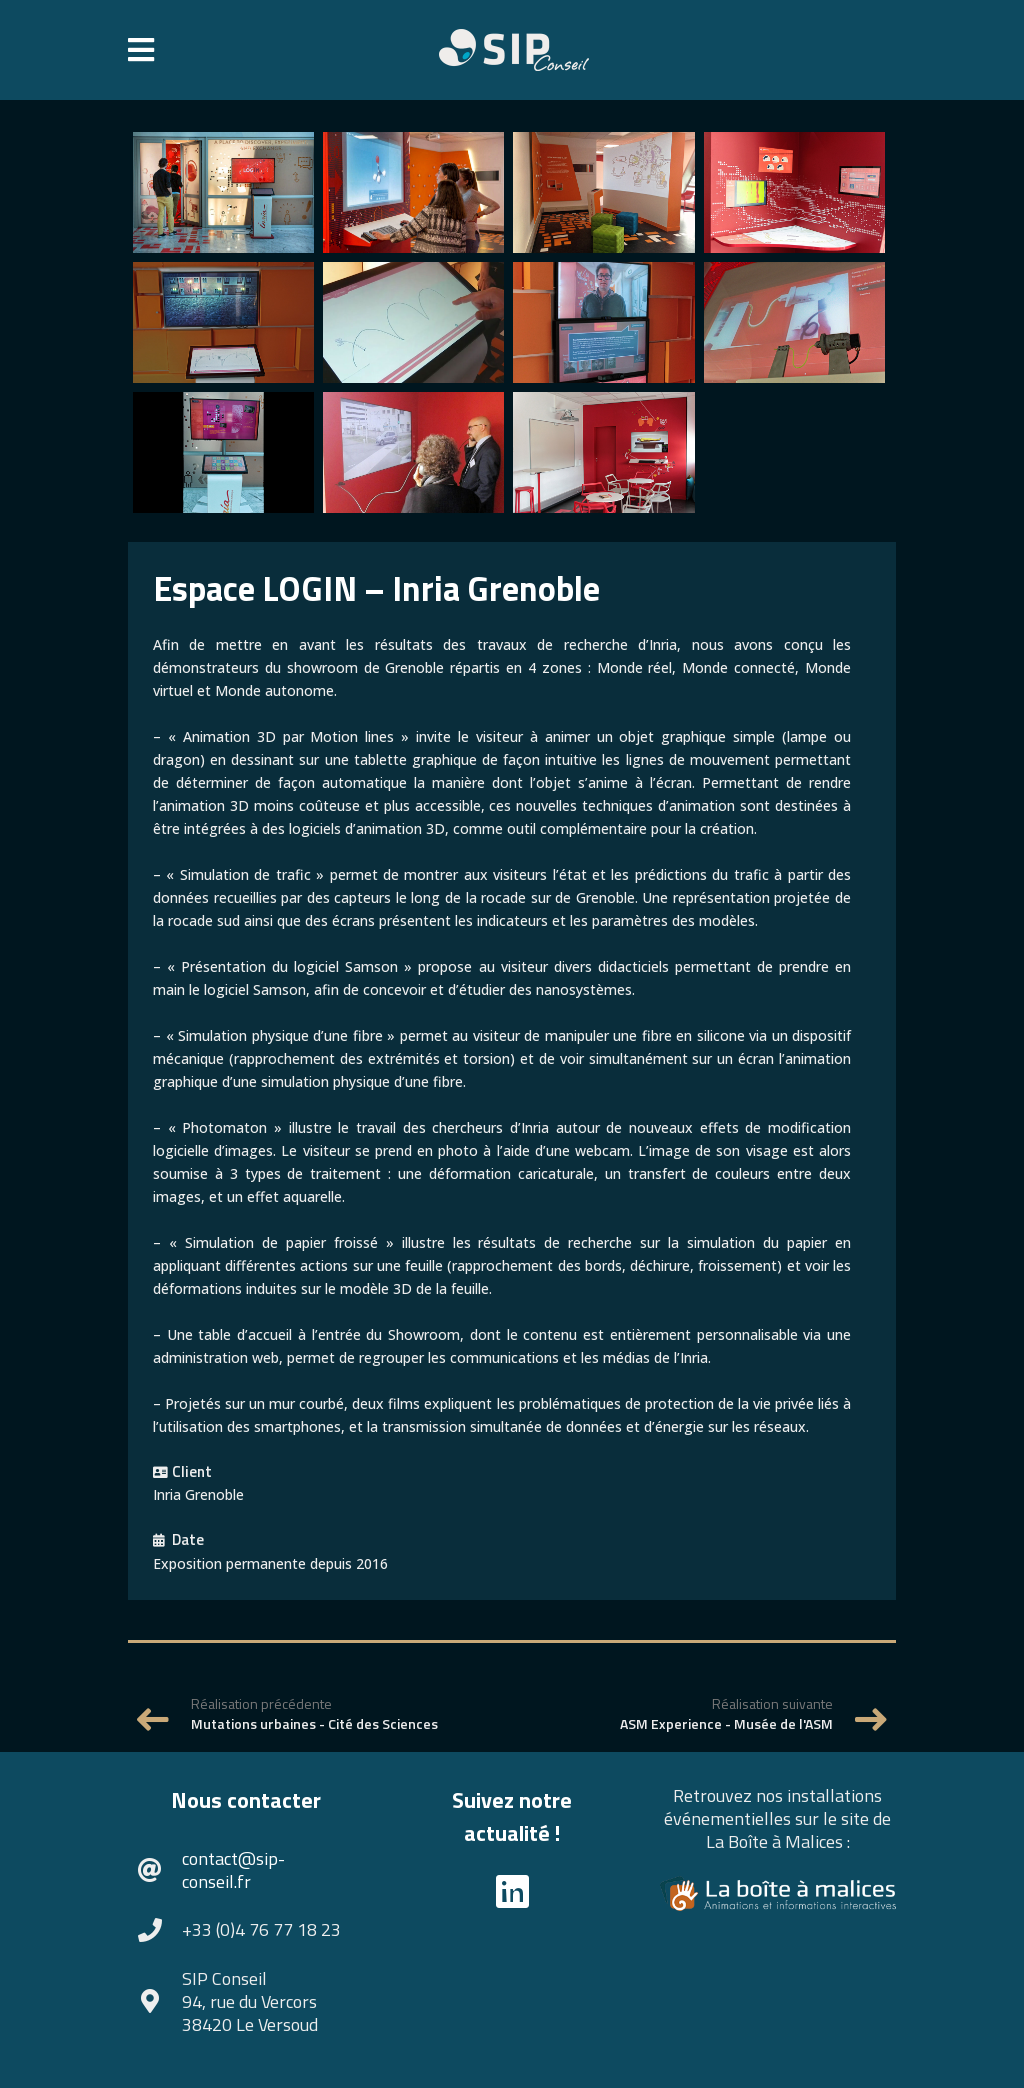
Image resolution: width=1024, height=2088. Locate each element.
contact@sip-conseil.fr (233, 1870)
